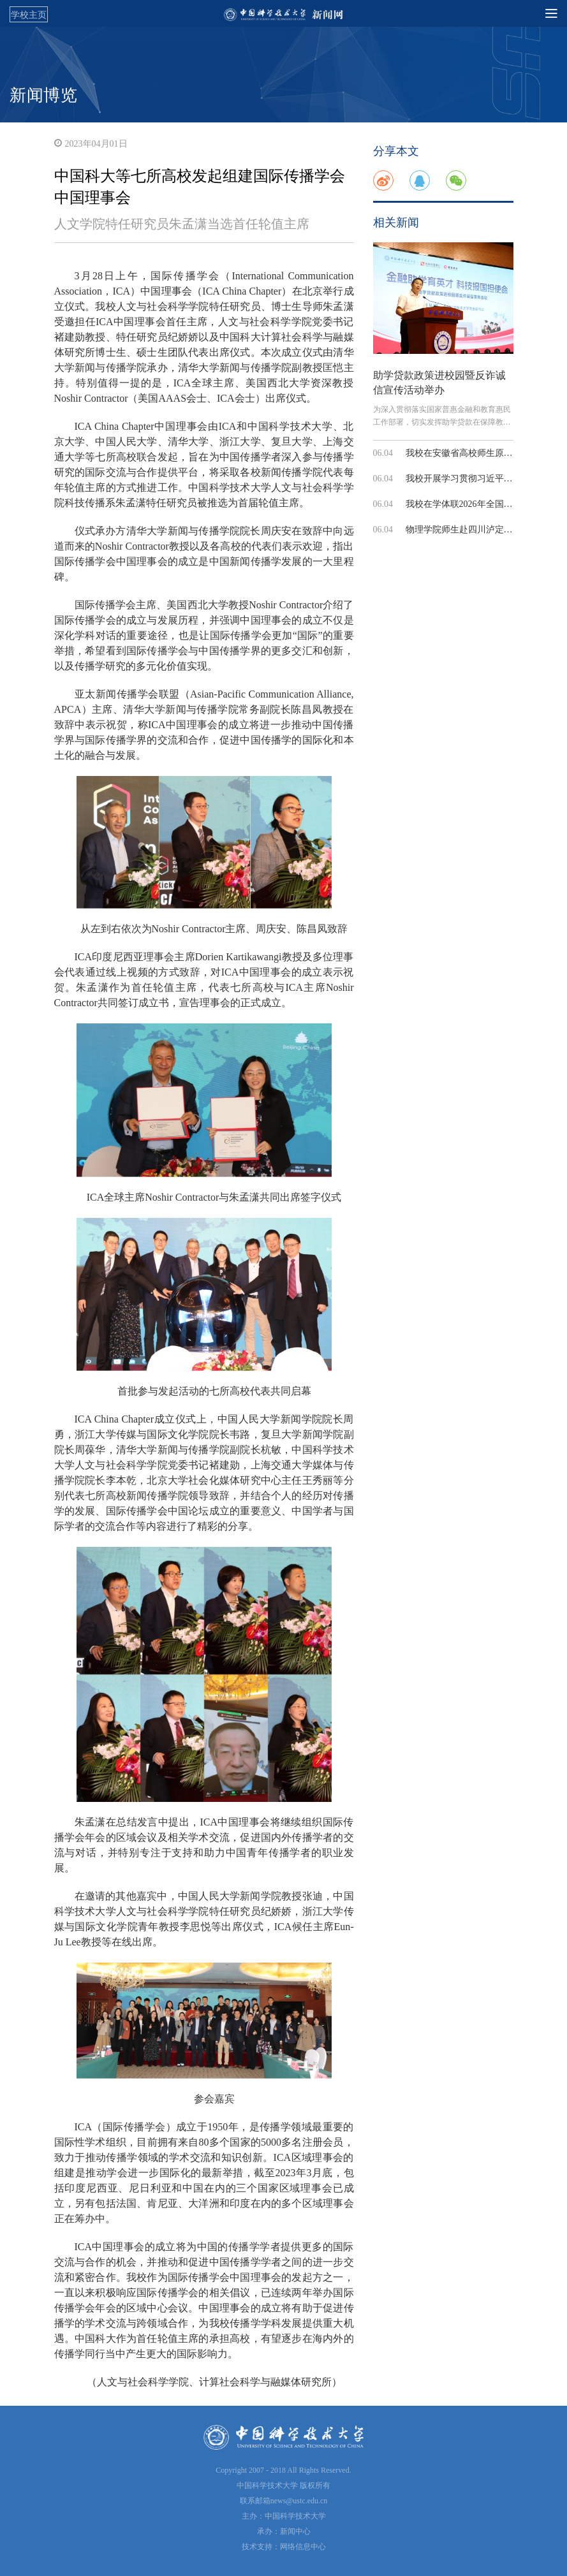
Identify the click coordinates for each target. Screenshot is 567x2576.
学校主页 (29, 15)
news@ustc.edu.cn (299, 2500)
